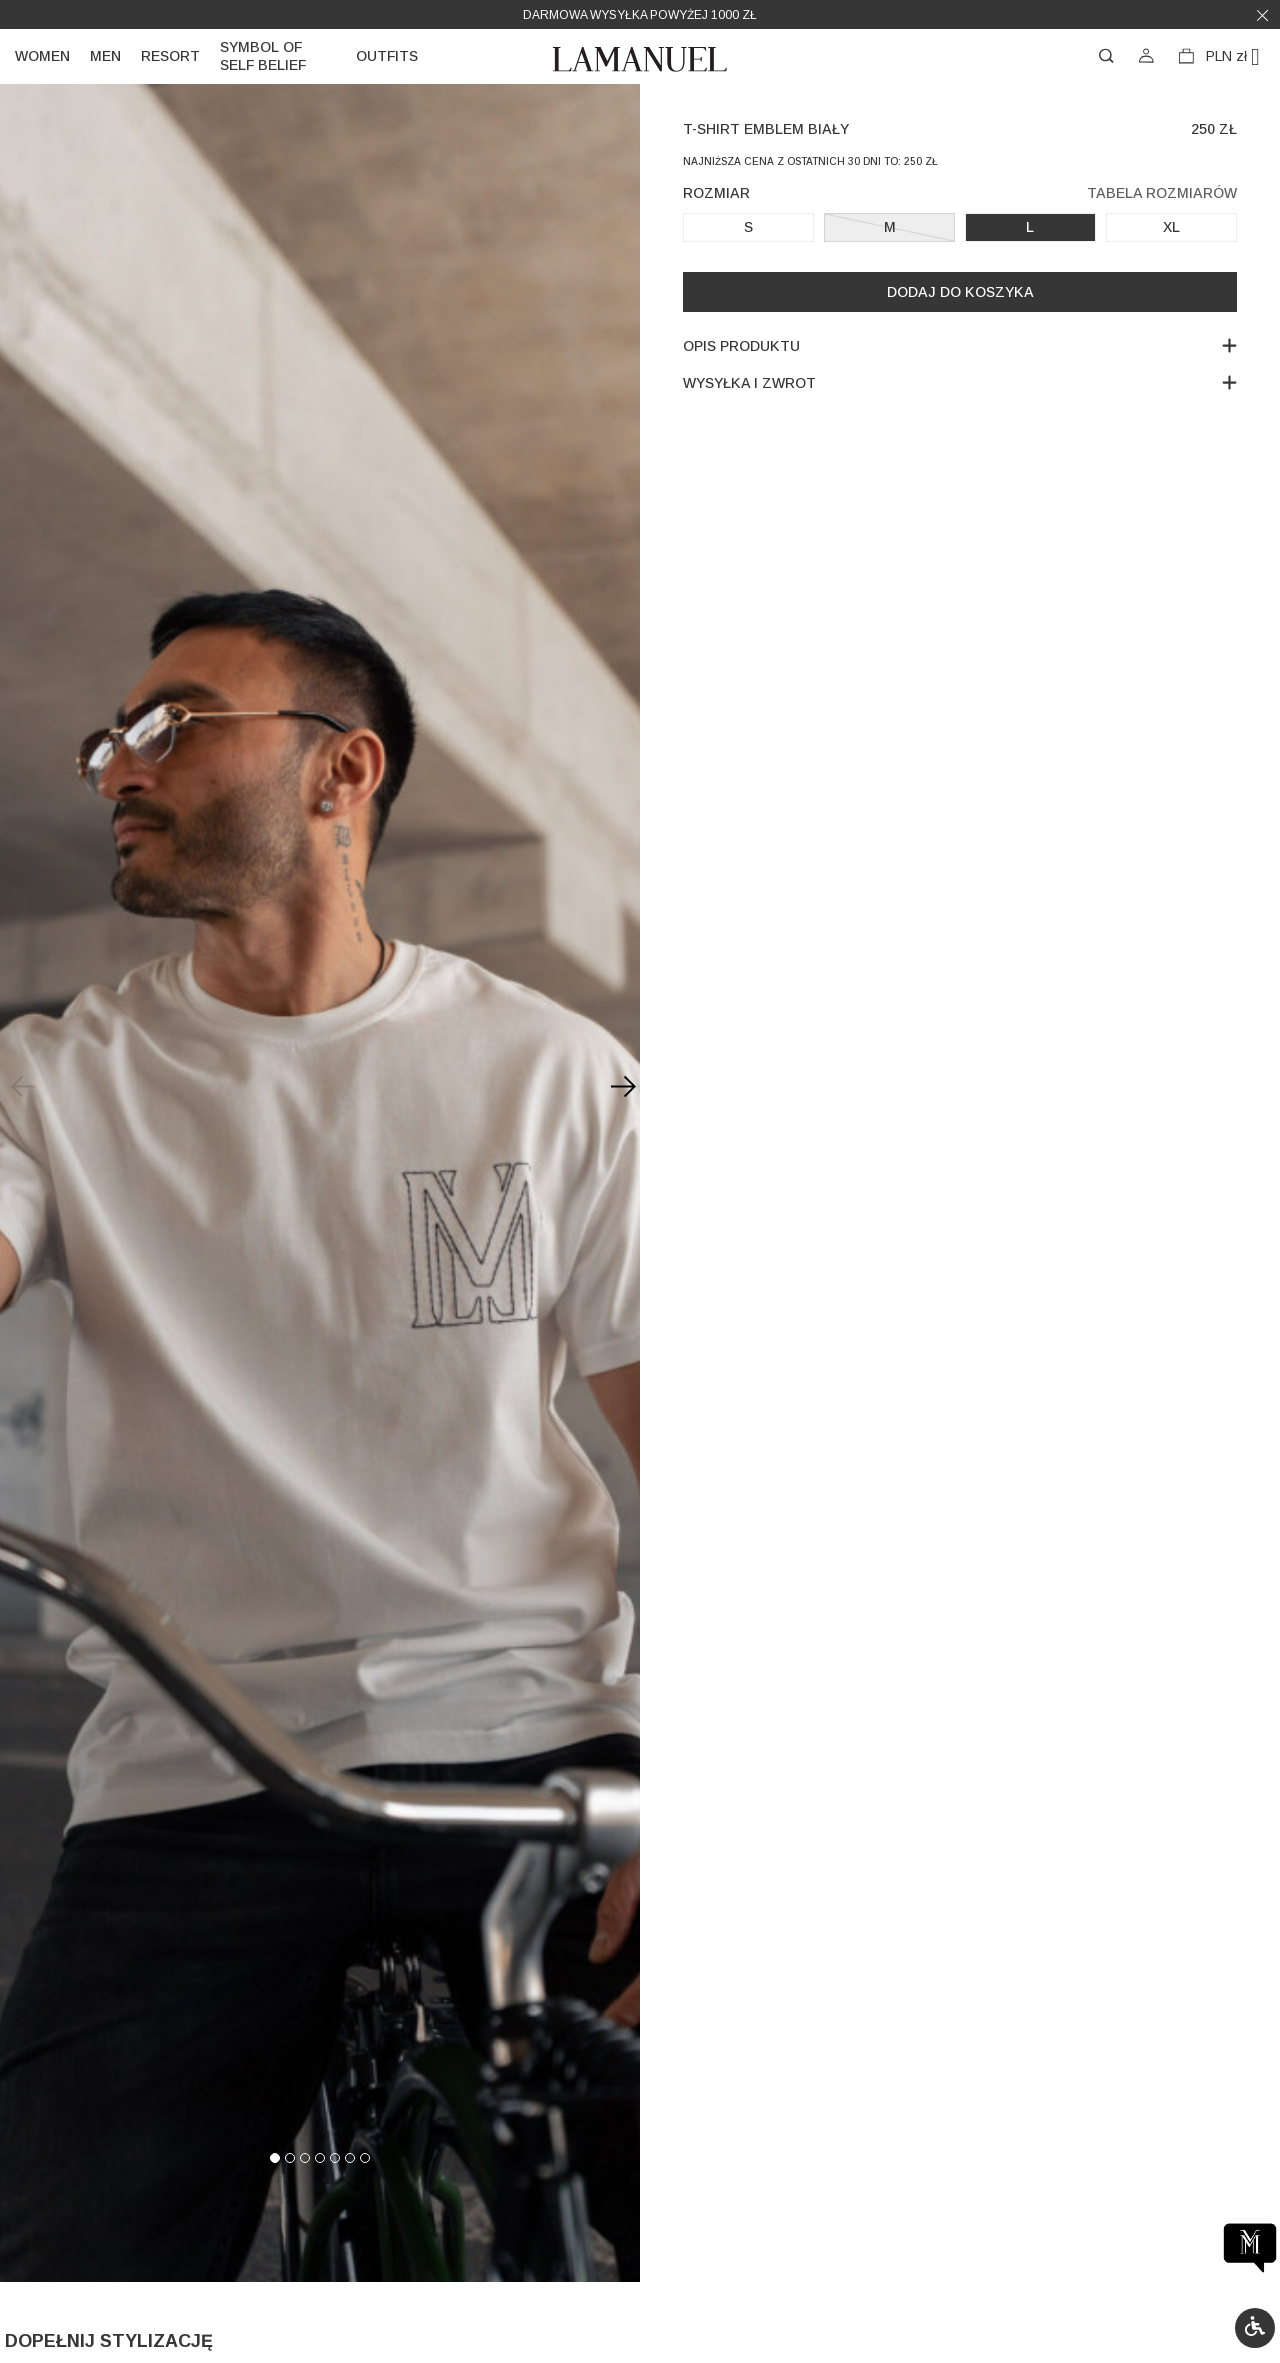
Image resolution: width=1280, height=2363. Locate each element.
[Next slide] (620, 1086)
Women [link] (42, 56)
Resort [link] (170, 56)
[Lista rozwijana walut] (1240, 57)
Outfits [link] (387, 56)
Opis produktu (959, 345)
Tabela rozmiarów (1162, 193)
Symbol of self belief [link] (263, 56)
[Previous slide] (20, 1086)
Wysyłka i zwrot (959, 382)
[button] (1255, 2328)
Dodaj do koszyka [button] (960, 292)
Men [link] (105, 56)
